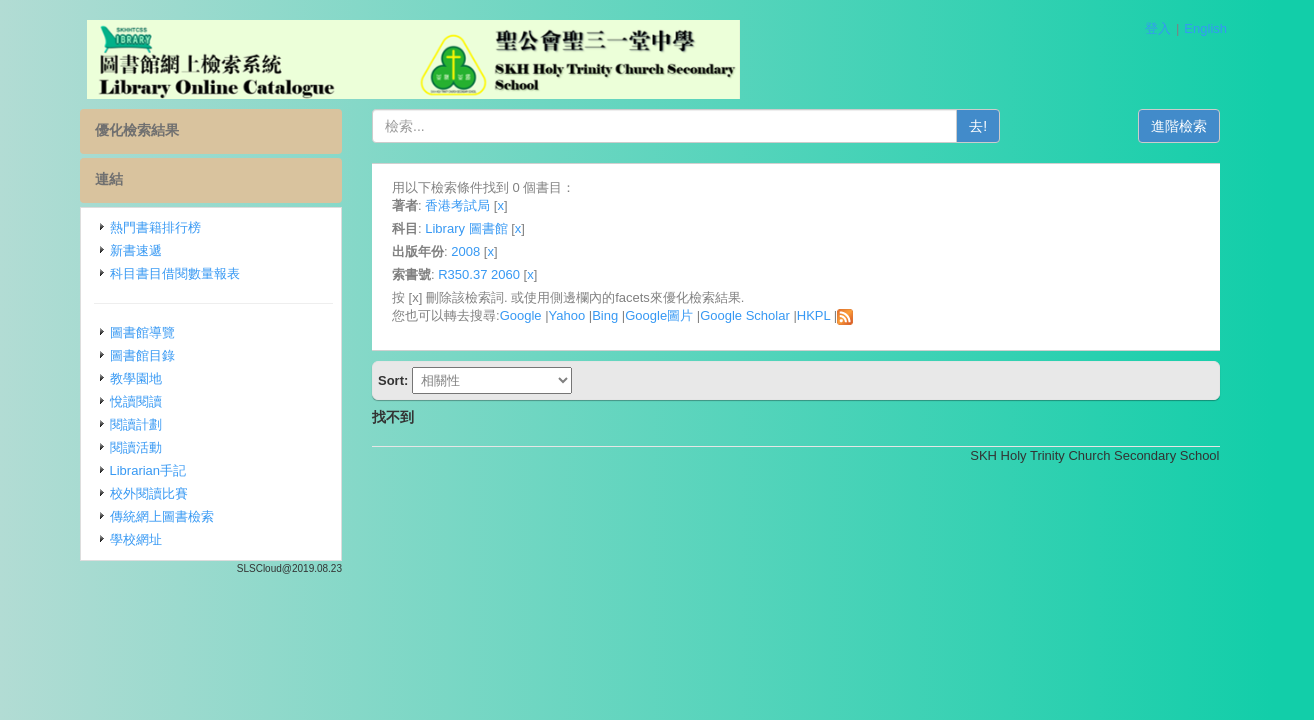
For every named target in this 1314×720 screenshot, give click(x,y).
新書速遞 (136, 250)
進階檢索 (1179, 126)
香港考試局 (457, 205)
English (1205, 28)
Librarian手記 (148, 470)
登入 (1158, 28)
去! (978, 126)
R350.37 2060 (479, 274)
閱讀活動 (136, 447)
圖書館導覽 (142, 332)
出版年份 (418, 251)
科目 (405, 228)
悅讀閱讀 (136, 401)
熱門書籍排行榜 (155, 227)
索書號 (411, 274)
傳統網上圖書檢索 (162, 516)
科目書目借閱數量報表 (175, 273)
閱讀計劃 (136, 424)
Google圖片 (659, 315)
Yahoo (567, 315)
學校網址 (136, 539)
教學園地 (136, 378)
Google (521, 315)
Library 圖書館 (466, 228)
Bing (605, 315)
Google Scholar (745, 315)
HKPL (813, 315)
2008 (465, 251)
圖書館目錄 (142, 355)
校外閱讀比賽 (149, 493)
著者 (405, 205)
